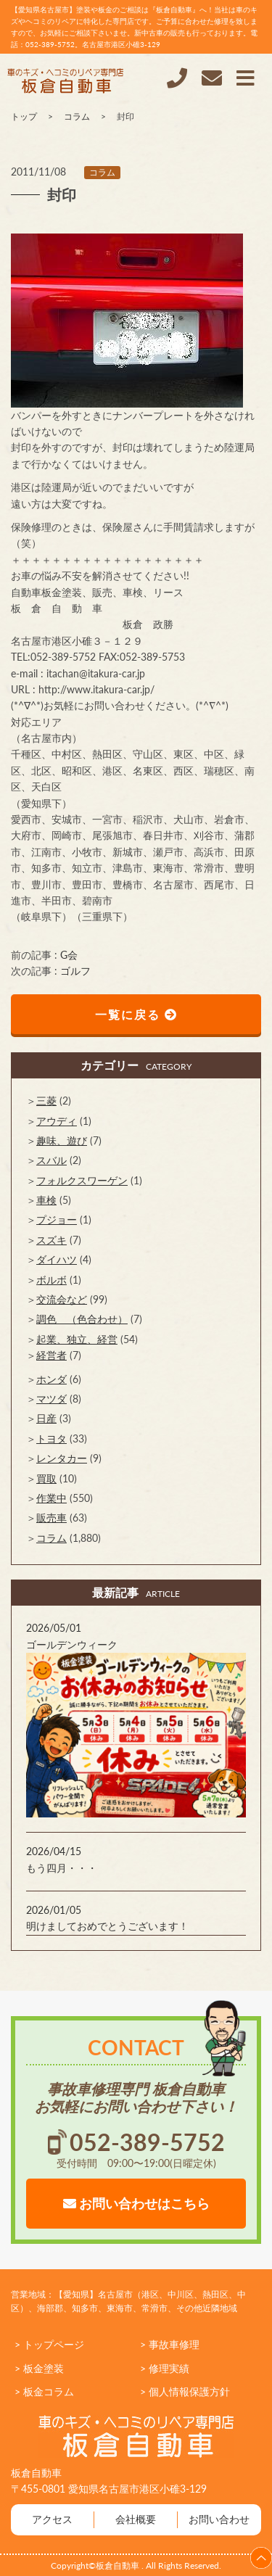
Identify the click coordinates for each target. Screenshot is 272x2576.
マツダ (51, 1398)
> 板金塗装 (39, 2368)
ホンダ (51, 1379)
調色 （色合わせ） (82, 1319)
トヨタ (51, 1438)
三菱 (46, 1100)
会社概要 (135, 2519)
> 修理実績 (164, 2368)
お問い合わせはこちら (136, 2203)
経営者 (51, 1355)
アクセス (52, 2519)
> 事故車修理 (169, 2344)
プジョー (56, 1219)
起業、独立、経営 (77, 1339)
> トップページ (49, 2344)
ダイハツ (56, 1259)
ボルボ (51, 1279)
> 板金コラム (44, 2391)
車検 (46, 1200)
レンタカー (61, 1458)
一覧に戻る (136, 1014)
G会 (69, 955)
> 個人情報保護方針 (185, 2391)
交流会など (61, 1299)
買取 (46, 1478)
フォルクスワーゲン (82, 1180)
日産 (46, 1418)
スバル (51, 1160)
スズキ (51, 1240)
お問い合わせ (219, 2519)
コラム (102, 172)
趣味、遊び (61, 1140)
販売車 (51, 1517)
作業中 (51, 1498)
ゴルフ (75, 971)
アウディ (56, 1121)
